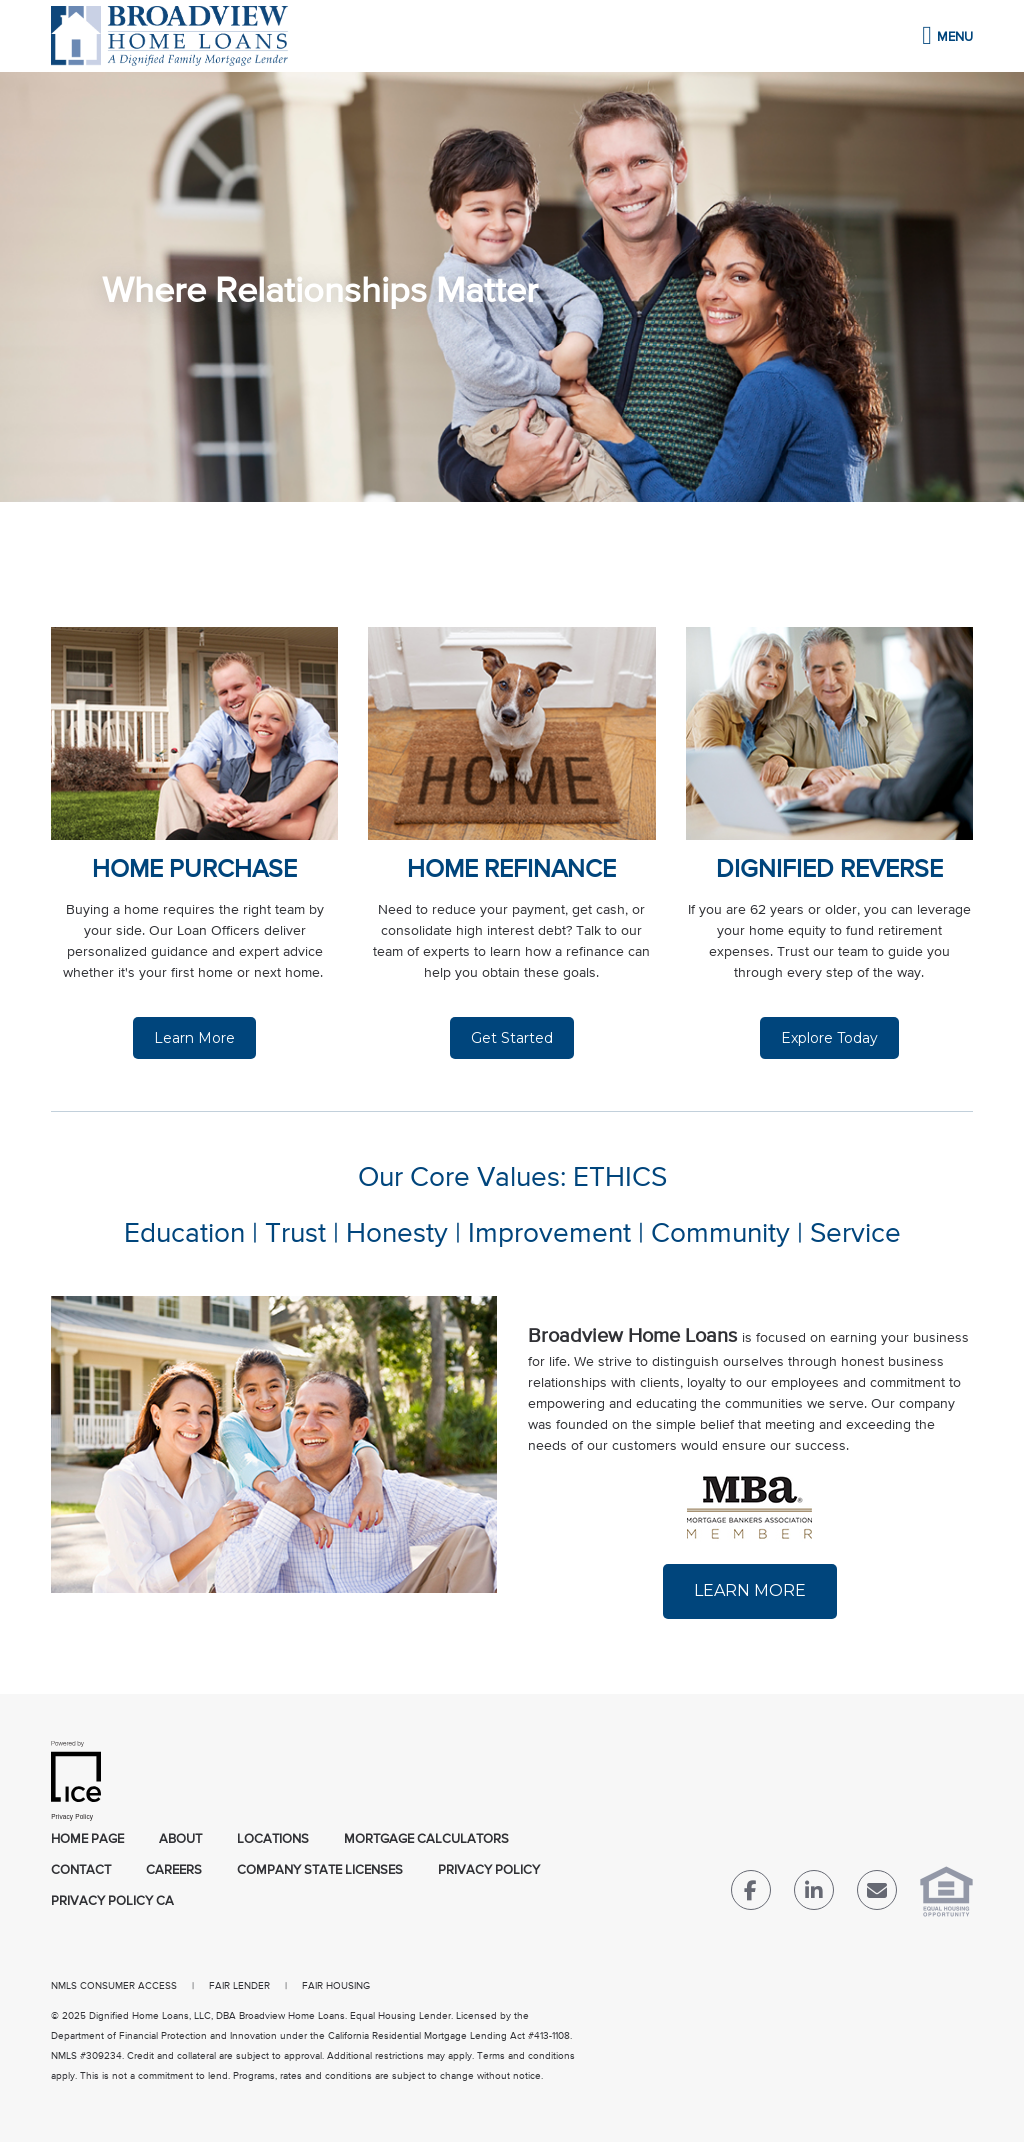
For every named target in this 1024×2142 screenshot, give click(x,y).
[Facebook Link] (751, 1894)
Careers (174, 1870)
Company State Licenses (320, 1870)
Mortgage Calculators (426, 1839)
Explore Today (829, 1038)
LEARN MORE (750, 1590)
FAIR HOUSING (336, 1986)
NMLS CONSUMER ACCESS (114, 1986)
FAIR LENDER (239, 1986)
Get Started (512, 1038)
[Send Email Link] (877, 1894)
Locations (273, 1839)
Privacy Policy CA (112, 1901)
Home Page (87, 1839)
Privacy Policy (489, 1870)
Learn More (194, 1038)
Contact (81, 1870)
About (180, 1839)
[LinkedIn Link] (814, 1894)
